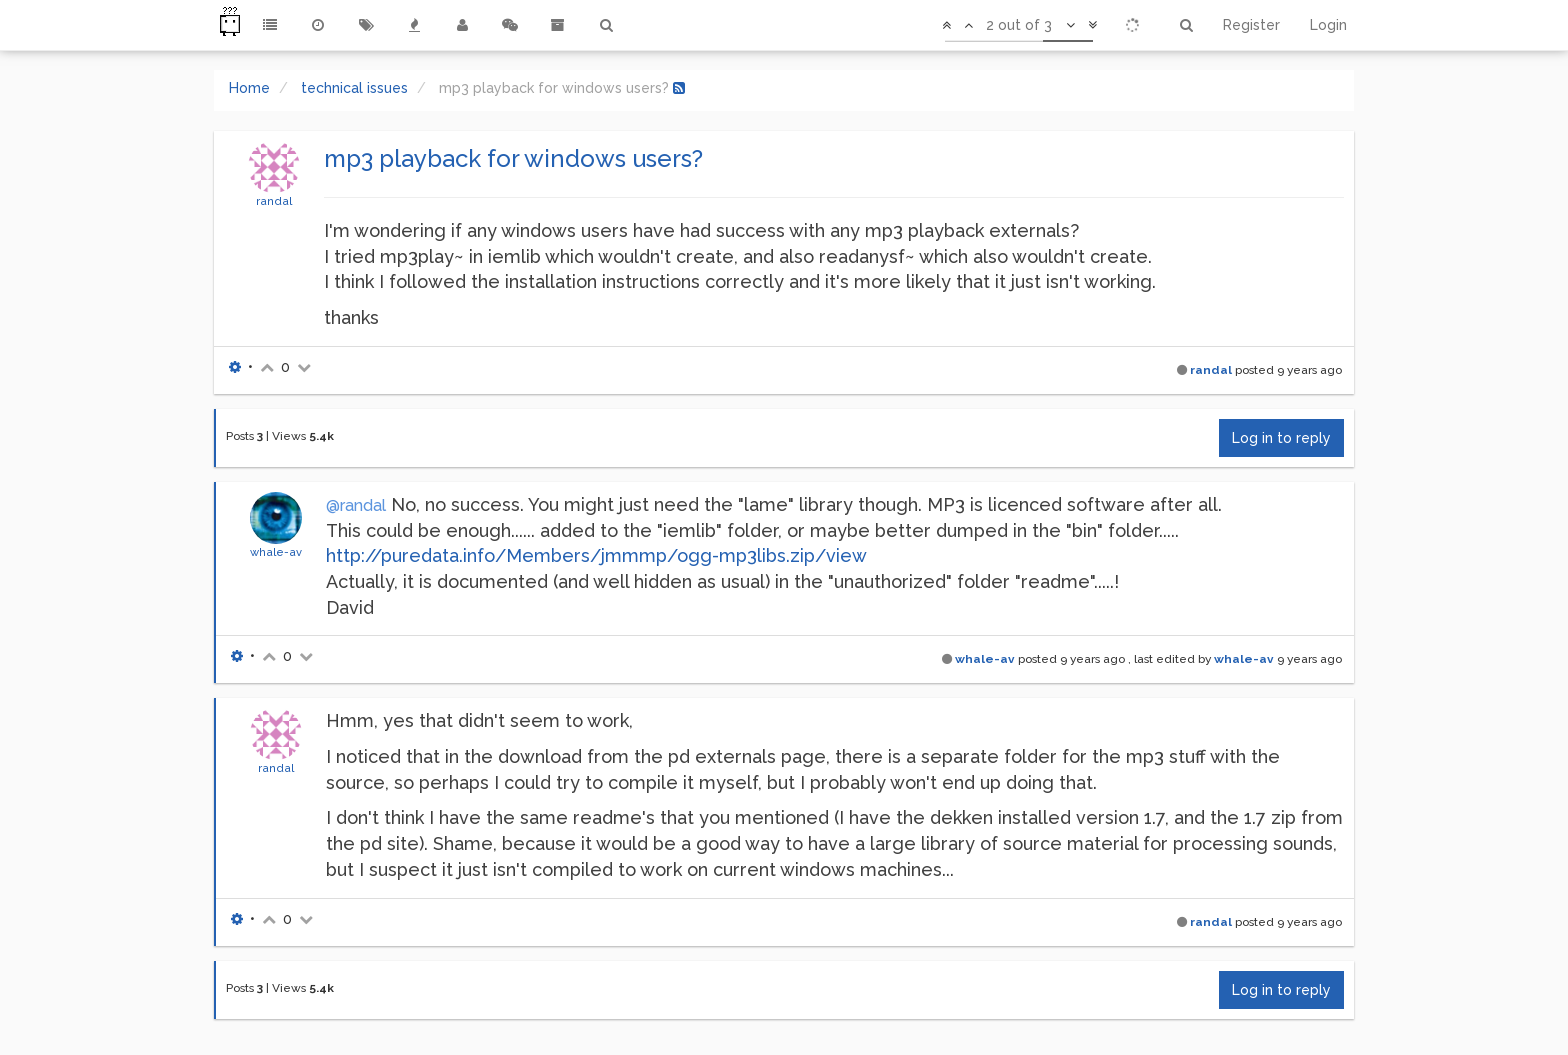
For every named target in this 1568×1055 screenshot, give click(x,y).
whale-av (276, 552)
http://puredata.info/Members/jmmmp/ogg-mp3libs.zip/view (596, 555)
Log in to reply (1281, 438)
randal (274, 201)
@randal (356, 505)
